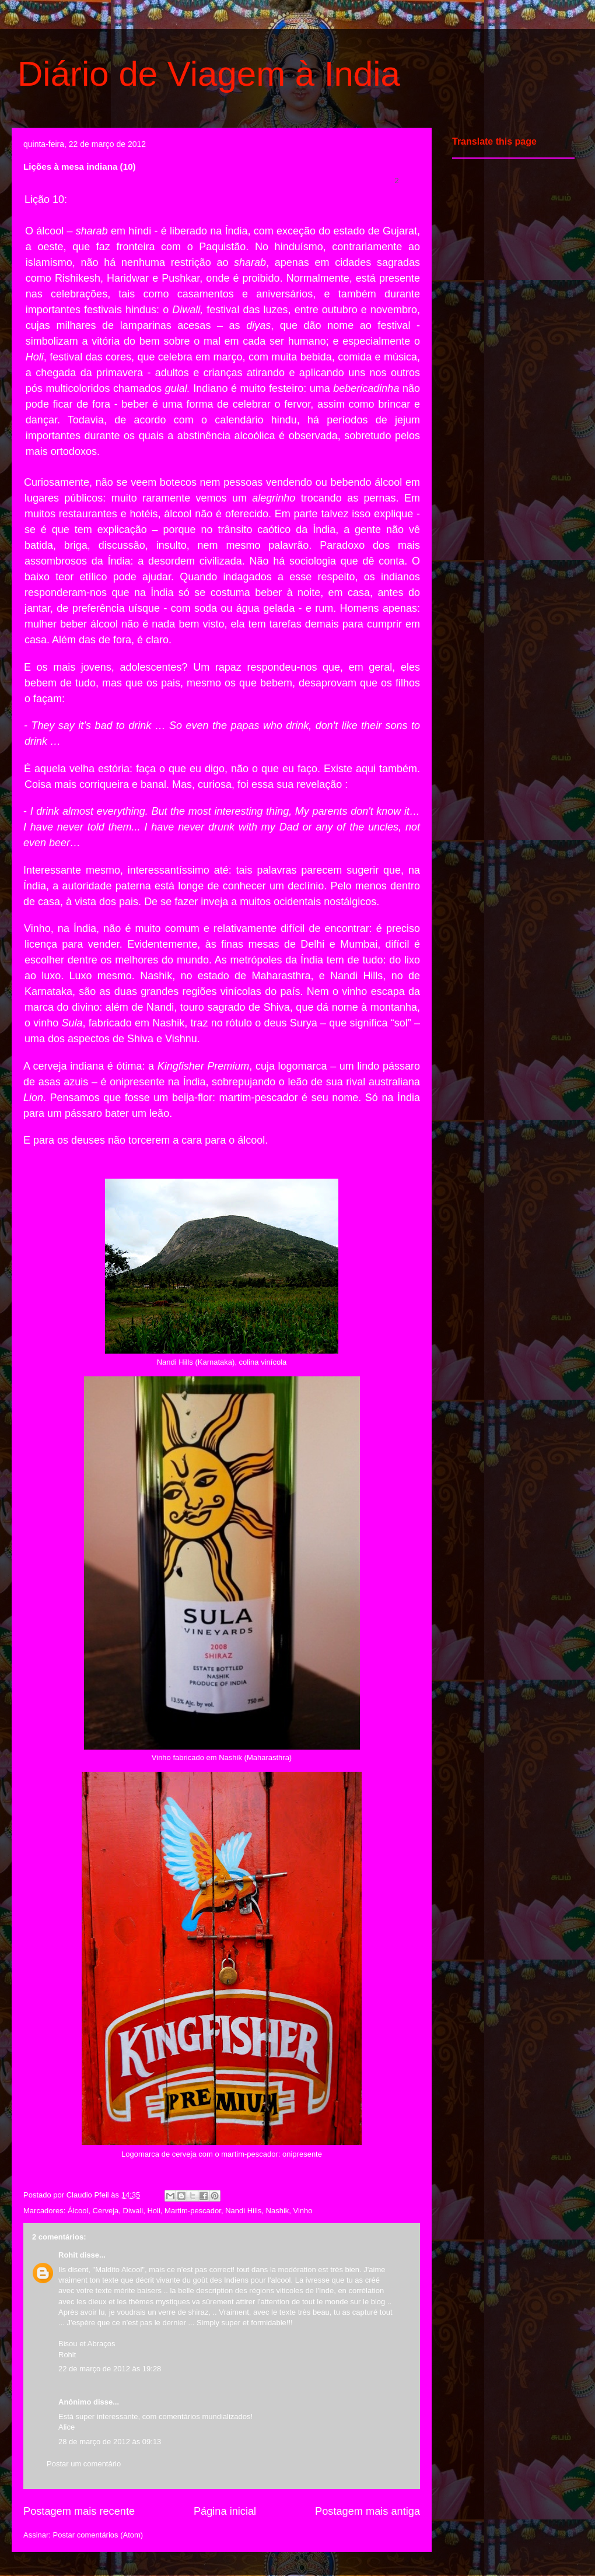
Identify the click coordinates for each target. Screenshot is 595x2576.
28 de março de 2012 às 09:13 (109, 2441)
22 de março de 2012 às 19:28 (109, 2368)
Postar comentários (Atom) (98, 2535)
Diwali (133, 2210)
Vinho (303, 2210)
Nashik (277, 2210)
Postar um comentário (84, 2463)
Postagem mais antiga (367, 2511)
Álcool (78, 2210)
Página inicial (225, 2511)
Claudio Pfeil (88, 2195)
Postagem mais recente (79, 2511)
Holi (153, 2210)
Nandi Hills (243, 2210)
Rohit (68, 2255)
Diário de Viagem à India (209, 73)
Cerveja (106, 2210)
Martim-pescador (192, 2210)
